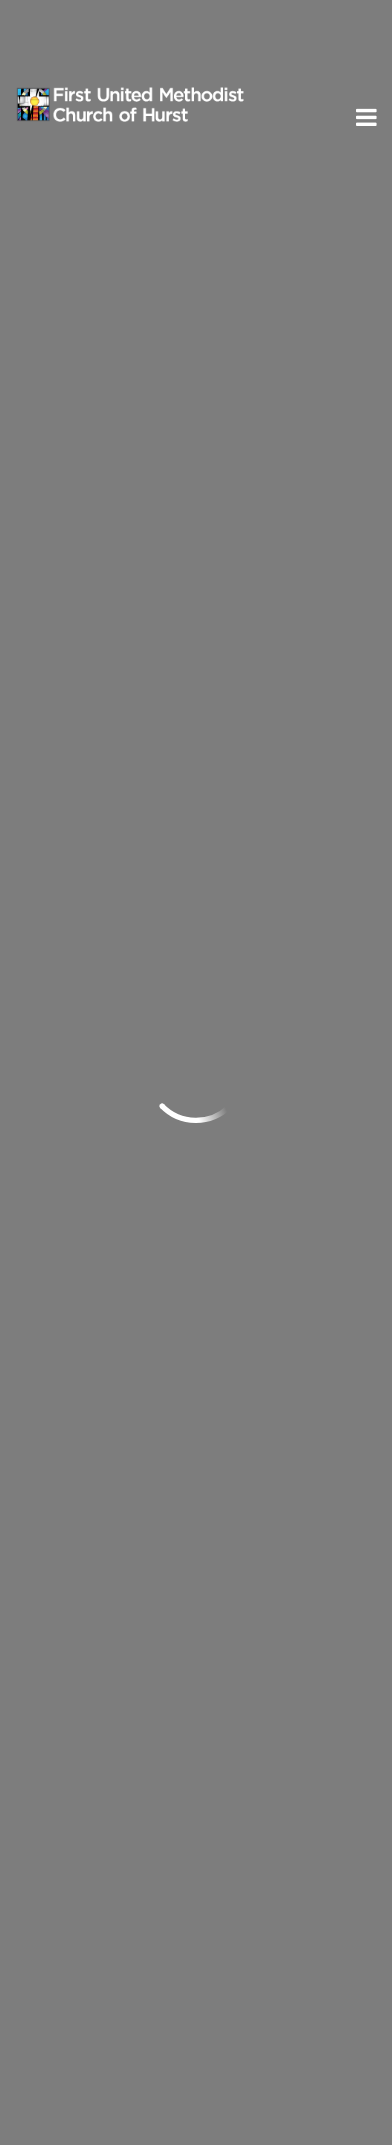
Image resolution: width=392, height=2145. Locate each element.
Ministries (86, 1136)
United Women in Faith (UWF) (157, 1395)
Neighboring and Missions (143, 1300)
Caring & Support (110, 1363)
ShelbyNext (196, 2100)
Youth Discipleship (114, 1236)
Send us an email (85, 1625)
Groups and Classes (119, 1173)
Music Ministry (100, 1332)
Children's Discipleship (129, 1204)
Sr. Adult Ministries (116, 1268)
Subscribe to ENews (119, 1928)
